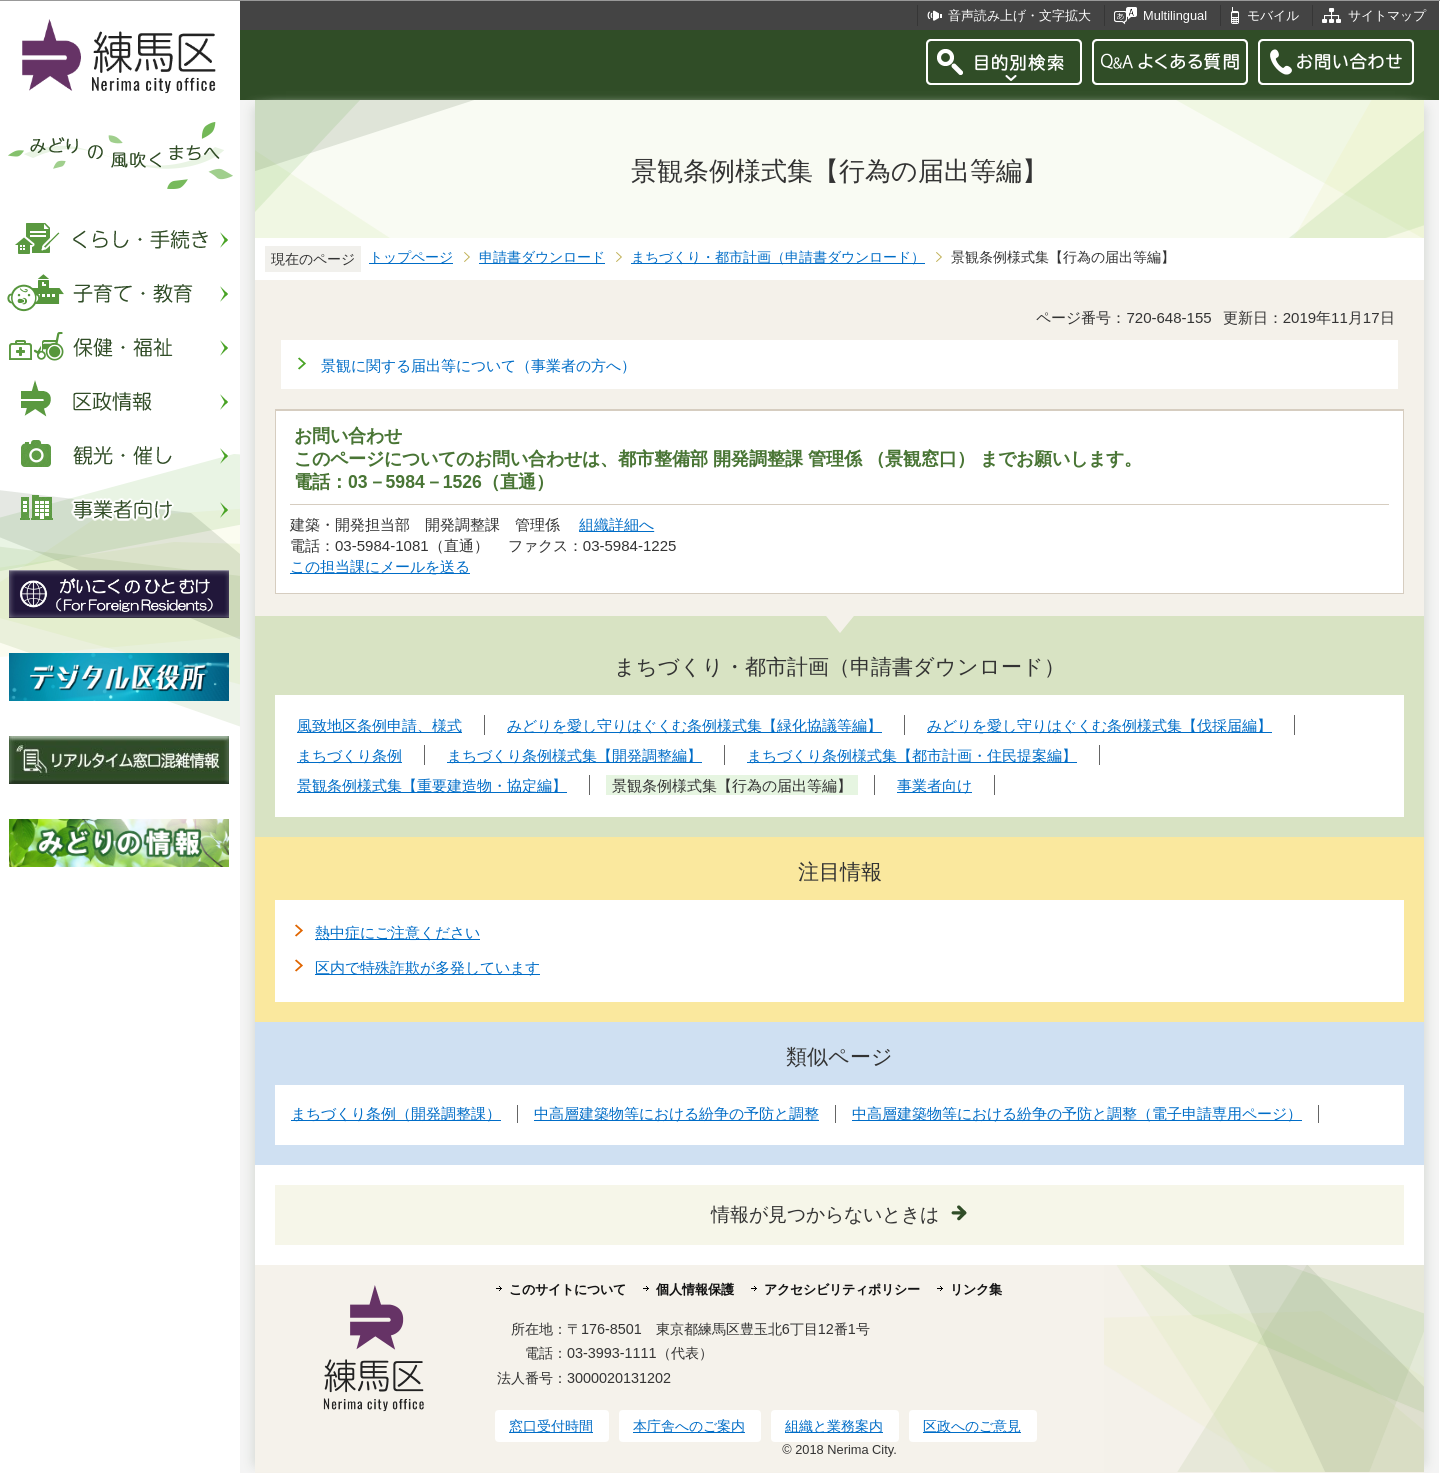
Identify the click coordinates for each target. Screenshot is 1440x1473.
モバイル (1273, 15)
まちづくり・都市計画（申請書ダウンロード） (778, 257)
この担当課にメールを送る (380, 566)
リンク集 (976, 1289)
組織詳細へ (616, 524)
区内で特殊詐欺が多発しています (427, 967)
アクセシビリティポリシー (842, 1289)
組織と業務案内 (834, 1426)
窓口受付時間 (551, 1426)
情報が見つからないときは (825, 1214)
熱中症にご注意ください (397, 932)
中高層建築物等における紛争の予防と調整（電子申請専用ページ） (1077, 1113)
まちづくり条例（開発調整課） (396, 1113)
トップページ (411, 257)
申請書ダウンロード (542, 257)
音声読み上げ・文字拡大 (1019, 15)
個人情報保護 (695, 1289)
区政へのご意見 (972, 1426)
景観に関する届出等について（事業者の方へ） (478, 365)
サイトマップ (1387, 15)
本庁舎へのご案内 (689, 1426)
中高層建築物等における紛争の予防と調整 (676, 1113)
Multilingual (1175, 15)
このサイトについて (567, 1289)
